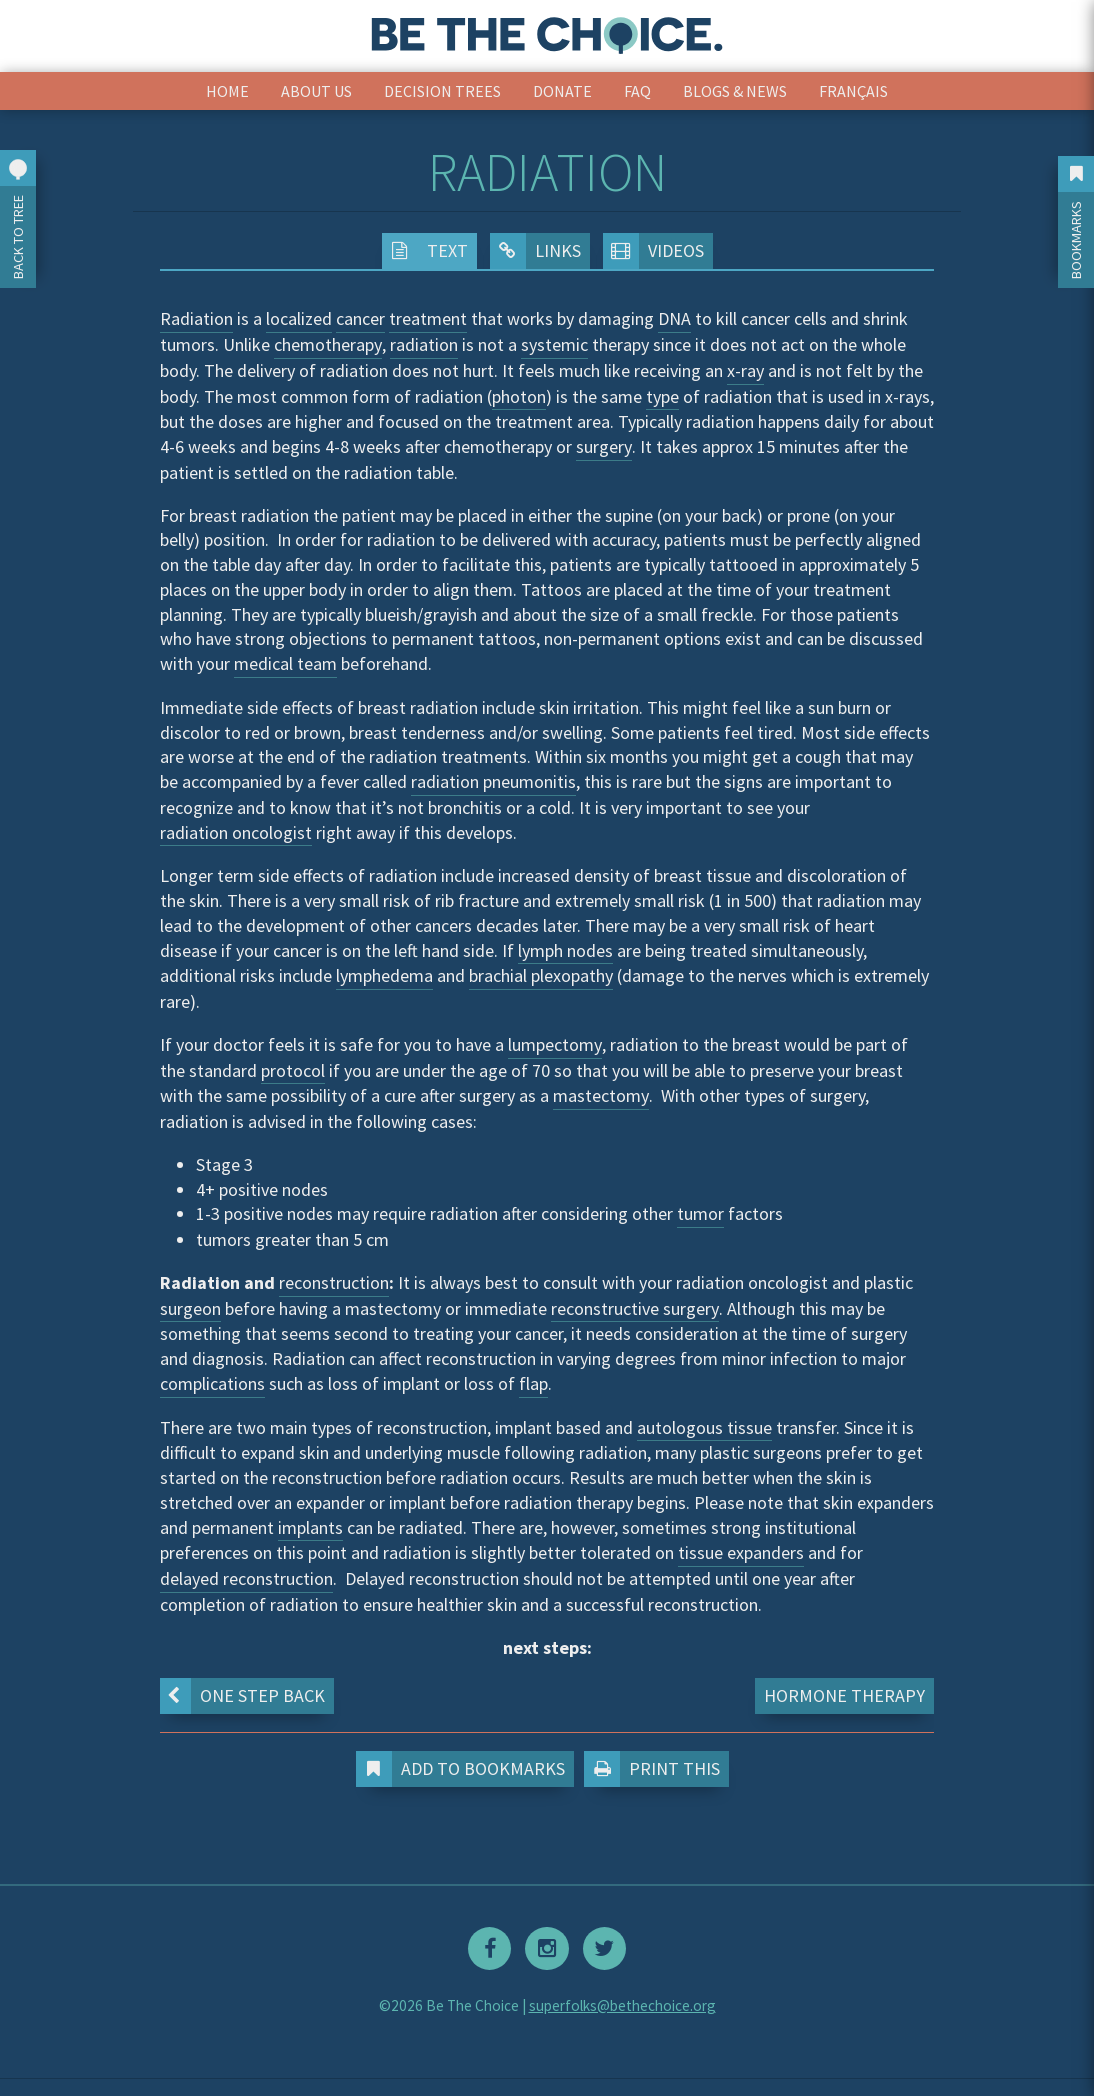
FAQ (637, 91)
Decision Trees (442, 91)
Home (227, 91)
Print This (656, 1769)
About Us (316, 91)
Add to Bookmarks (462, 1769)
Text (425, 251)
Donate (562, 91)
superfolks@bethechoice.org (622, 1998)
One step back (240, 1696)
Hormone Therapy (844, 1695)
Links (535, 251)
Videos (653, 251)
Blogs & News (735, 91)
